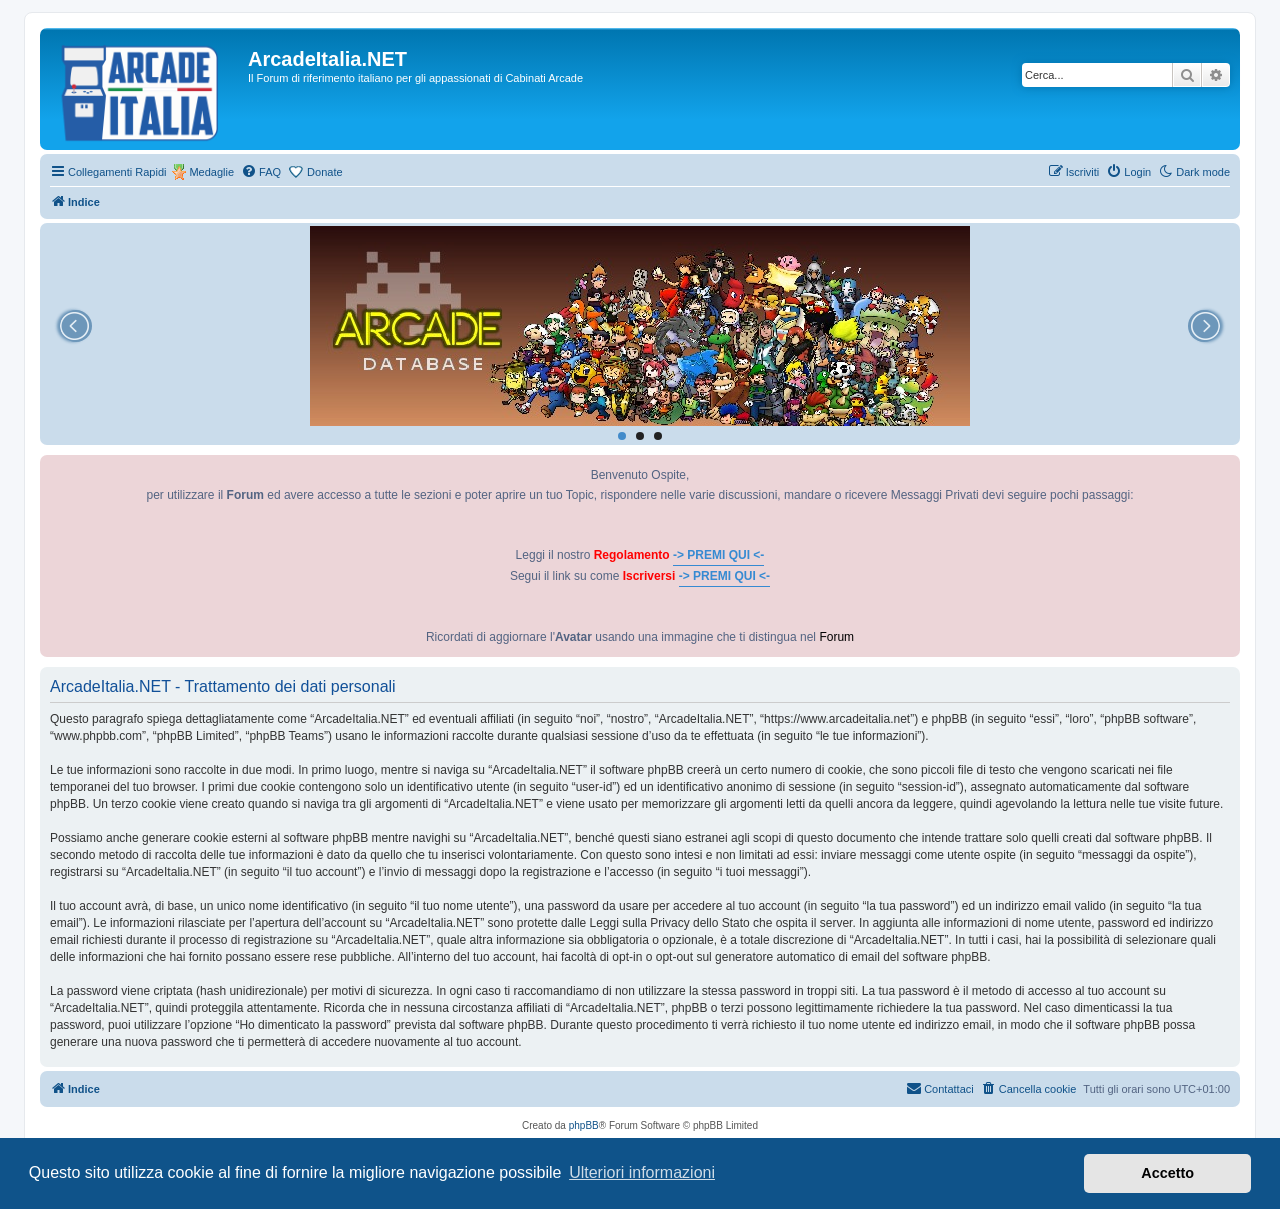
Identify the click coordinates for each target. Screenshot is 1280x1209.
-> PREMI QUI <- (718, 555)
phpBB (584, 1125)
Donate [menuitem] (324, 172)
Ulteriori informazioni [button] (642, 1172)
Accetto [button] (1167, 1173)
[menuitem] (261, 172)
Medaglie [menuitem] (211, 172)
